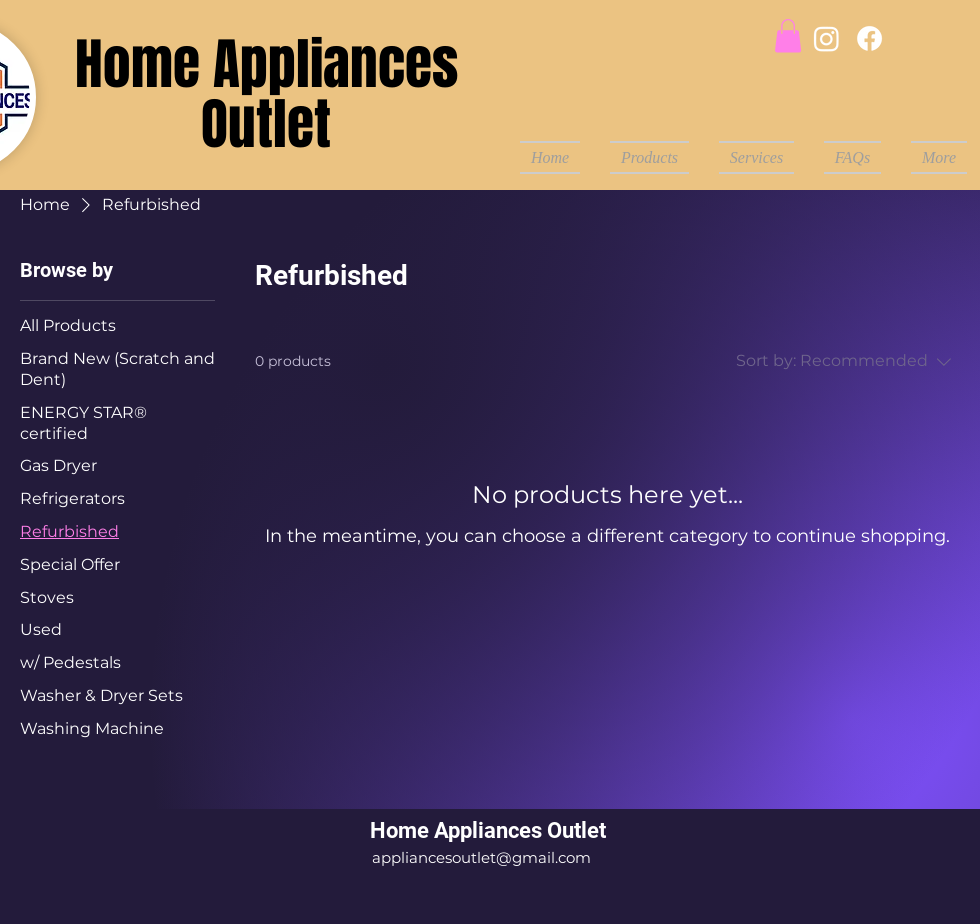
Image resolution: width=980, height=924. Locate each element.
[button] (788, 35)
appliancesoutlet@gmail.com (481, 857)
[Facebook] (869, 38)
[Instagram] (826, 38)
